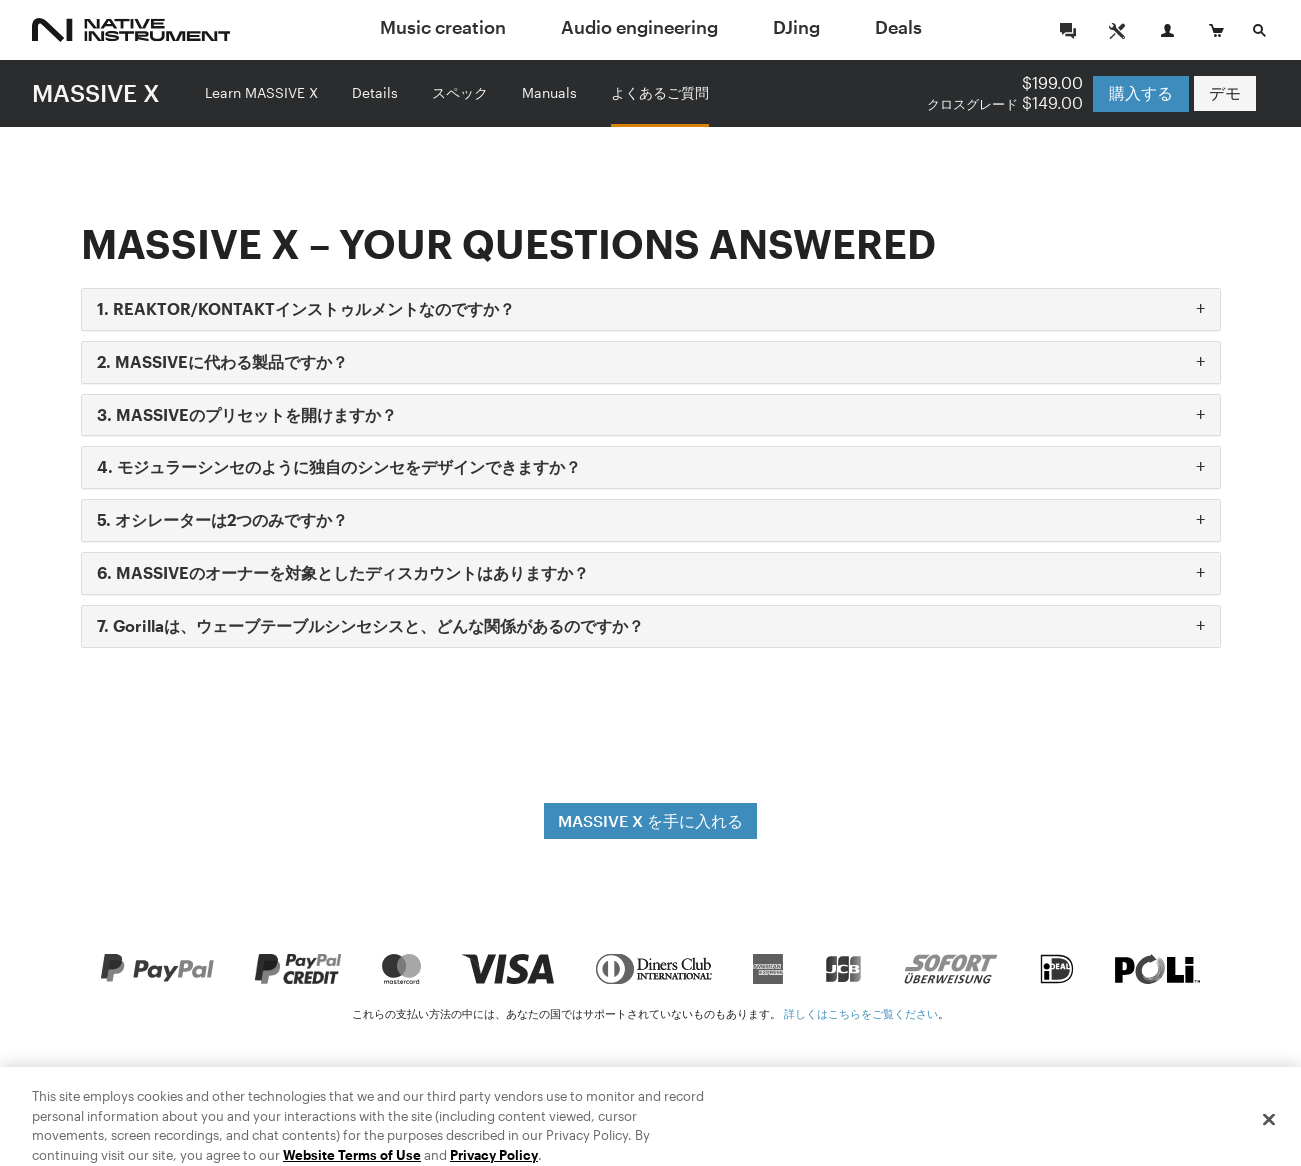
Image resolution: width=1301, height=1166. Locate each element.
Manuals (549, 92)
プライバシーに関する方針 (733, 1109)
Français (1154, 1109)
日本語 (1086, 1109)
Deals (898, 27)
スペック (460, 92)
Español (1228, 1109)
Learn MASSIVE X (261, 92)
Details (375, 92)
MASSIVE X (96, 92)
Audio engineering (639, 27)
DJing (796, 27)
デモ (1225, 93)
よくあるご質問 (660, 92)
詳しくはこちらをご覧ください (861, 1013)
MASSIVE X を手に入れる (650, 820)
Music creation (443, 27)
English (947, 1109)
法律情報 (593, 1109)
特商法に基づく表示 (475, 1109)
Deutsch (1018, 1109)
